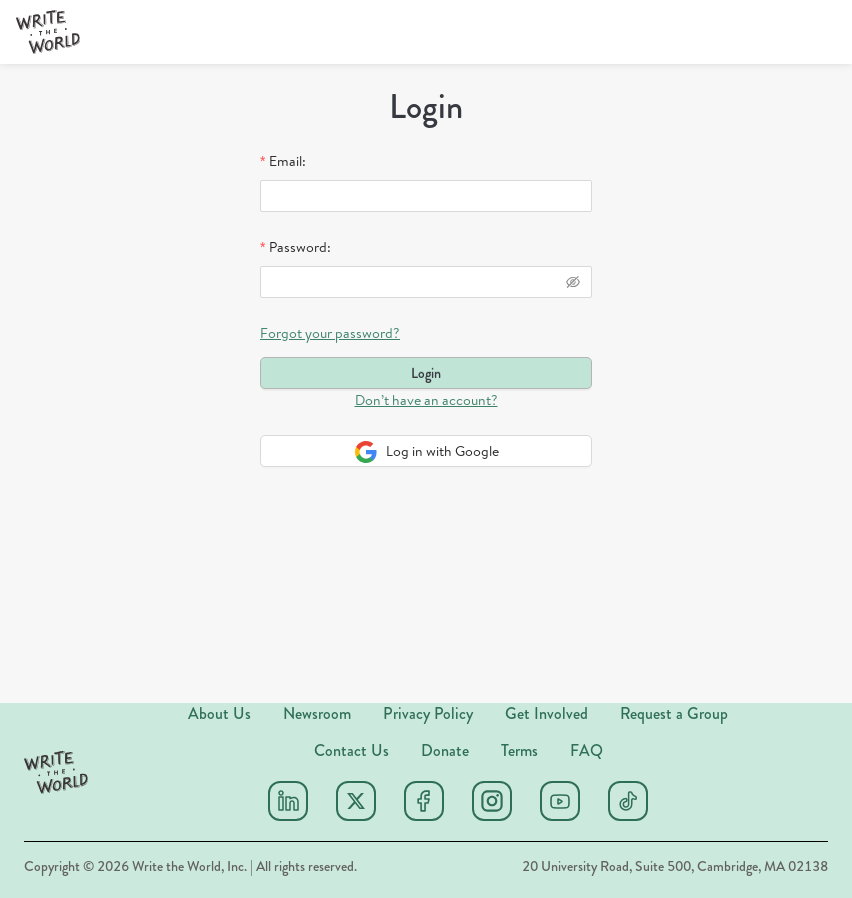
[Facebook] (424, 801)
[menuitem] (365, 33)
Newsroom (317, 713)
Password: (300, 247)
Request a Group (674, 713)
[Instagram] (492, 801)
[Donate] (780, 32)
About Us (219, 713)
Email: (287, 161)
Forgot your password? (330, 333)
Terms (519, 750)
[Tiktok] (628, 801)
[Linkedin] (288, 801)
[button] (48, 32)
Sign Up (678, 32)
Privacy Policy (428, 713)
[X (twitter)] (356, 801)
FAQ (586, 750)
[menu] (356, 32)
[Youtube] (560, 801)
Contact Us (351, 750)
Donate (445, 750)
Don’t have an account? (426, 400)
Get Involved (546, 713)
